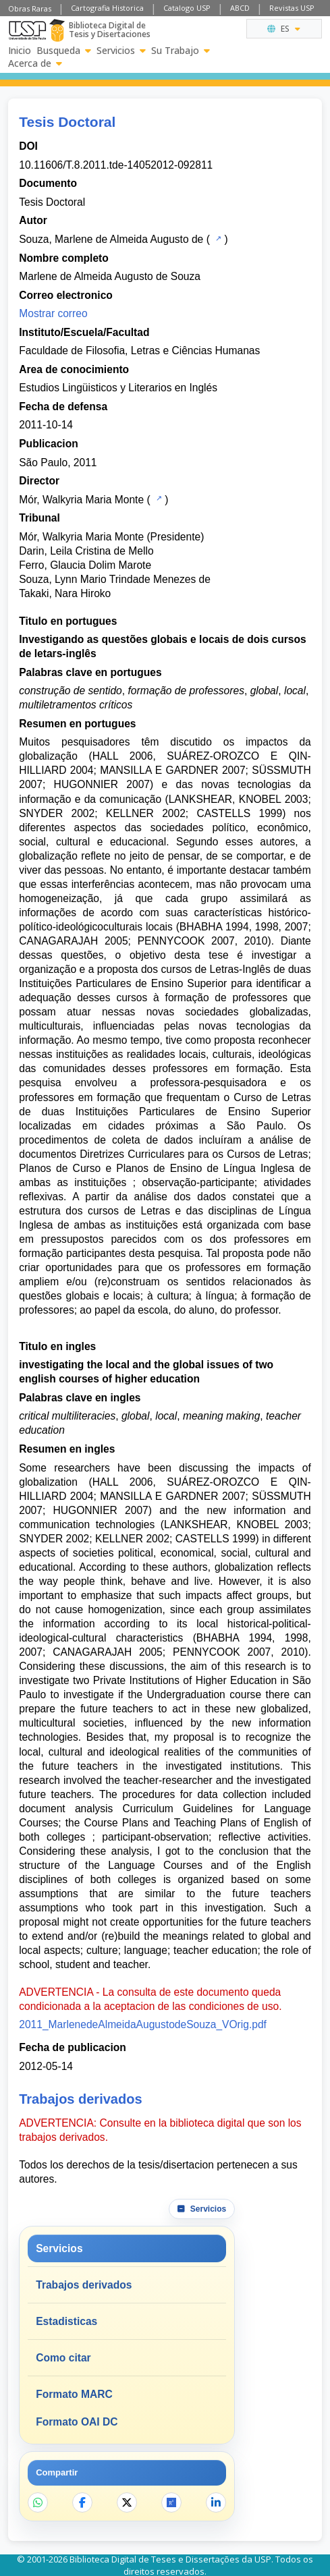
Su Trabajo (180, 51)
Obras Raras (29, 8)
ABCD (240, 7)
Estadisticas (66, 2321)
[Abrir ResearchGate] (171, 2502)
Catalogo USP (187, 7)
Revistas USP (291, 7)
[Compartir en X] (127, 2502)
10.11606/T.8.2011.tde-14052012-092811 (116, 165)
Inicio (19, 51)
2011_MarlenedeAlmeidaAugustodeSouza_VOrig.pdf (143, 2024)
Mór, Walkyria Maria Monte (81, 499)
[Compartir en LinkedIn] (216, 2502)
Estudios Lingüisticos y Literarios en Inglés (118, 387)
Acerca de (35, 63)
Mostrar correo (53, 313)
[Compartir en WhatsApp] (38, 2502)
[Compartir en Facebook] (82, 2502)
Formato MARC (74, 2394)
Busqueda (63, 51)
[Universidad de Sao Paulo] (27, 30)
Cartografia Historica (107, 7)
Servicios (121, 51)
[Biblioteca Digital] (57, 30)
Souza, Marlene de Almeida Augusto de (111, 239)
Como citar (63, 2357)
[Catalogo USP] (217, 238)
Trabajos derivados (84, 2285)
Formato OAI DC (76, 2422)
